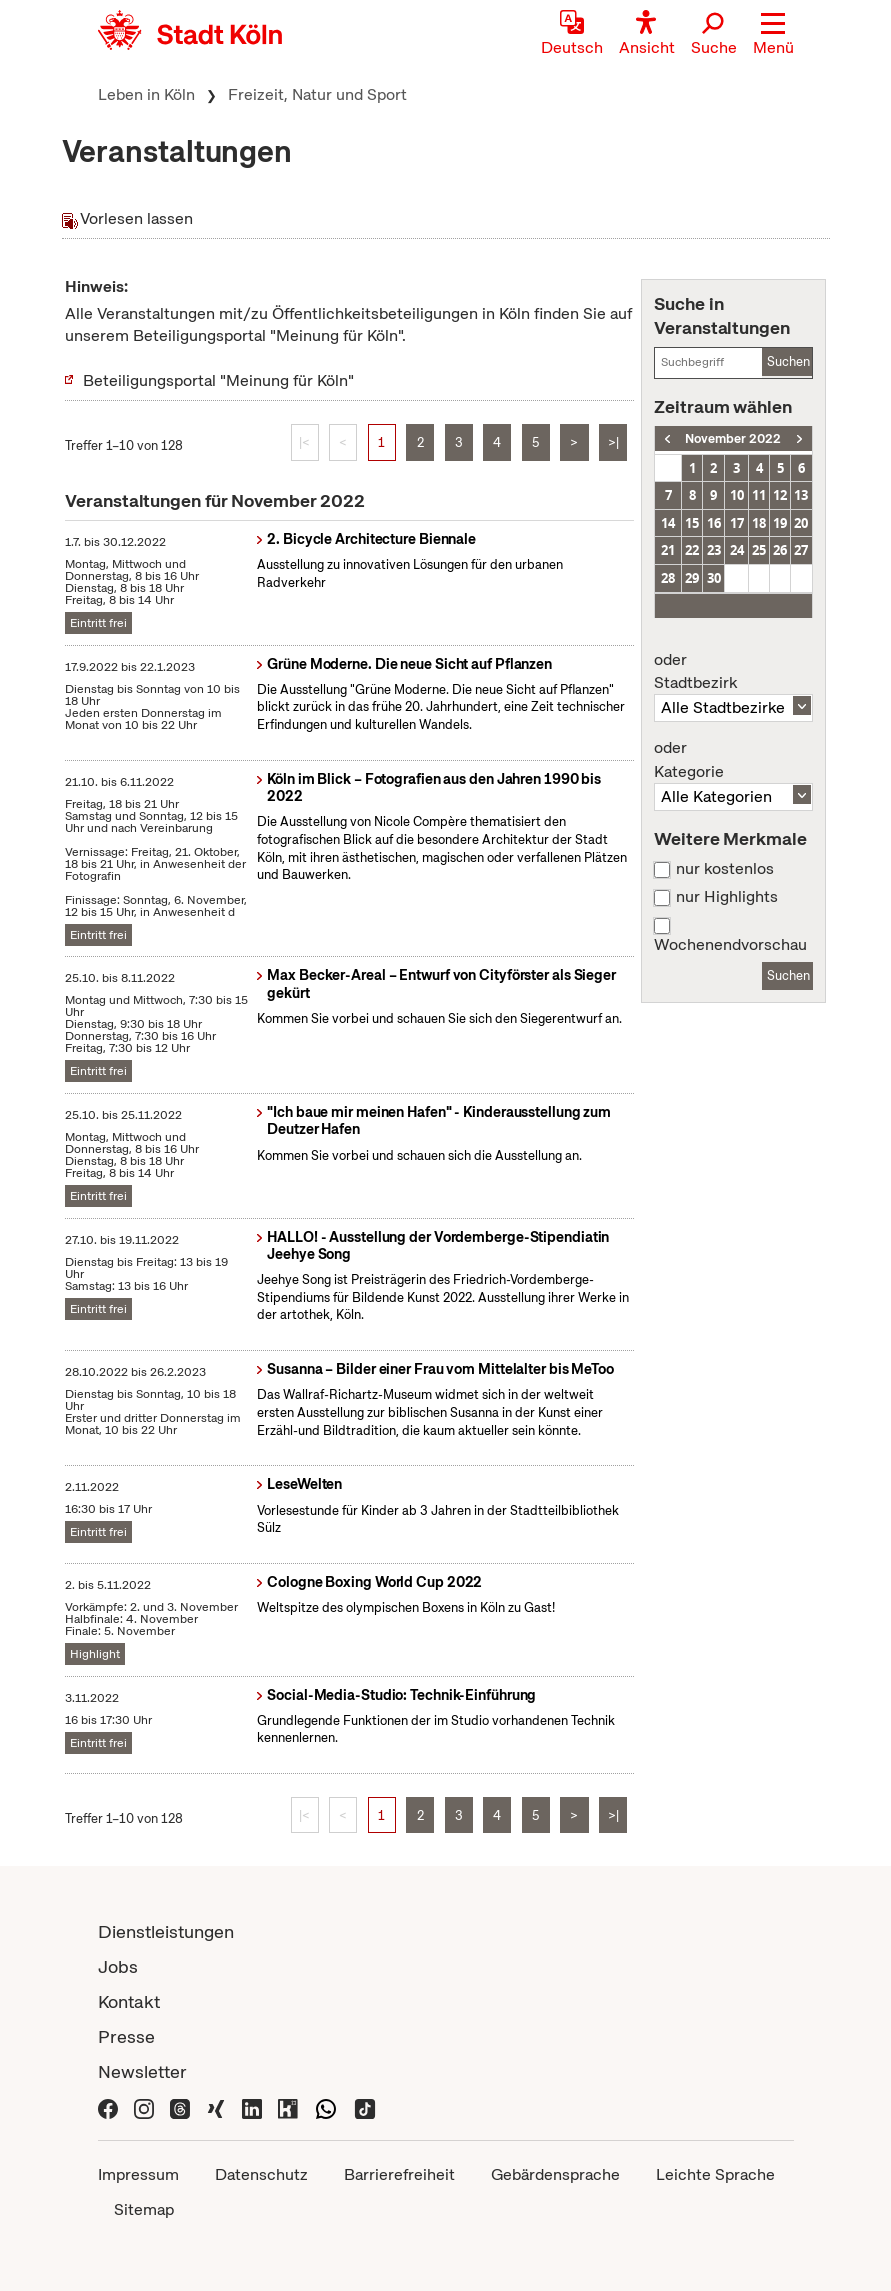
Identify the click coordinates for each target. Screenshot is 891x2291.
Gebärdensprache (555, 2174)
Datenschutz (261, 2174)
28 (668, 578)
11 (759, 495)
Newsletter (142, 2071)
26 (780, 550)
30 (714, 578)
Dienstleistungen (166, 1931)
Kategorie (733, 760)
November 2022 (733, 438)
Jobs (118, 1966)
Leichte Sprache (715, 2174)
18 (759, 523)
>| (613, 442)
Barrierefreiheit (399, 2174)
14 (668, 523)
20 (801, 523)
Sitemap (144, 2209)
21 (668, 550)
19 (780, 523)
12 (780, 495)
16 (714, 523)
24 (737, 550)
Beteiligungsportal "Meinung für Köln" (218, 380)
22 (692, 550)
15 (692, 523)
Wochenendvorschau (730, 945)
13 (801, 495)
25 (759, 550)
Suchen (788, 361)
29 (692, 578)
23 (714, 550)
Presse (126, 2036)
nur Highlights (727, 897)
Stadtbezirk (733, 672)
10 (737, 495)
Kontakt (129, 2001)
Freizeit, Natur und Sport (317, 94)
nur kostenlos (725, 869)
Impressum (138, 2174)
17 (737, 523)
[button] (773, 35)
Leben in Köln (146, 94)
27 (801, 550)
